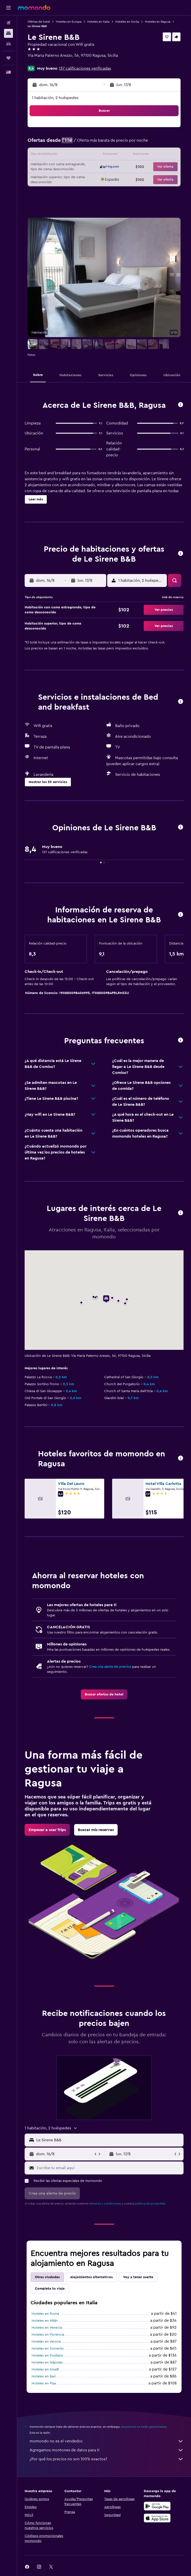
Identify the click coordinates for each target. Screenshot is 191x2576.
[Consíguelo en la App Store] (157, 2518)
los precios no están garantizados (143, 2426)
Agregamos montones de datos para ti (107, 2450)
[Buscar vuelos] (8, 23)
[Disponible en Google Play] (157, 2506)
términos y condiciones (105, 2203)
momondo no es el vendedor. (107, 2441)
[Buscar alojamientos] (8, 33)
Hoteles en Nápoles (47, 2362)
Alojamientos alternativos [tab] (91, 2277)
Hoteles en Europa (68, 21)
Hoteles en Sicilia (127, 21)
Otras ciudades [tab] (47, 2277)
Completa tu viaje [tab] (50, 2288)
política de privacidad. (150, 2203)
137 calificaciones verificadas (85, 68)
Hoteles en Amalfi (45, 2369)
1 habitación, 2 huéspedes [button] (55, 98)
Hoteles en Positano (47, 2355)
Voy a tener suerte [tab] (138, 2277)
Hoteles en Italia (98, 21)
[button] (8, 7)
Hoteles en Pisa (44, 2383)
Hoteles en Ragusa (157, 21)
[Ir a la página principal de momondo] (34, 7)
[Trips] (8, 58)
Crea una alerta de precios (110, 1667)
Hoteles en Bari (44, 2376)
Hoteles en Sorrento (48, 2348)
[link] (104, 1694)
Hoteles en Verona (46, 2341)
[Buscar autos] (8, 44)
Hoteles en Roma (45, 2313)
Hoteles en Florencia (48, 2334)
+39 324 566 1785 (43, 61)
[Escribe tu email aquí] (109, 2167)
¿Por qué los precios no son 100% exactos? (107, 2459)
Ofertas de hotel (39, 21)
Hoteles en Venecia (47, 2327)
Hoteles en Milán (45, 2320)
